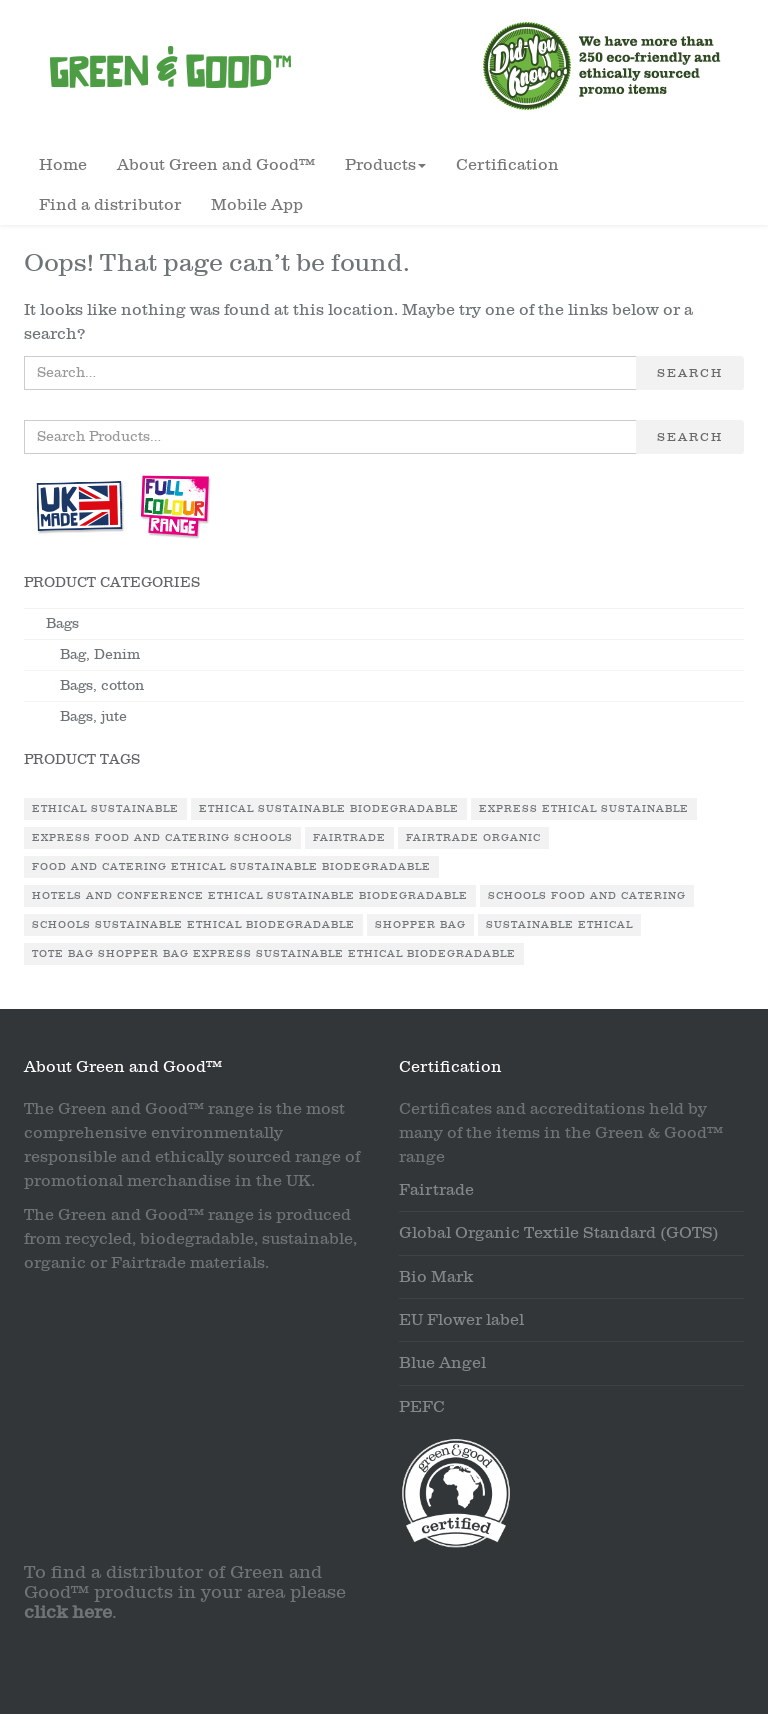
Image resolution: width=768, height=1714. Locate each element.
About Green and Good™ (216, 165)
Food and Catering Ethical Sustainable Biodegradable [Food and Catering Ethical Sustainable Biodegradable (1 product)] (231, 867)
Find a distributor (110, 205)
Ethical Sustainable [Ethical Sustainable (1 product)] (105, 809)
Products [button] (385, 165)
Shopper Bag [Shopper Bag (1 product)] (420, 925)
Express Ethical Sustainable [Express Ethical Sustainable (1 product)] (584, 809)
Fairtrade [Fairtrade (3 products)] (349, 838)
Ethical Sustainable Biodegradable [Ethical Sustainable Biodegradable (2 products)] (329, 809)
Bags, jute (93, 716)
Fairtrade (436, 1190)
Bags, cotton (102, 685)
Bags (62, 623)
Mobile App (257, 205)
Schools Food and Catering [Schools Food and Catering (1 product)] (587, 896)
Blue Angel (442, 1363)
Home (63, 165)
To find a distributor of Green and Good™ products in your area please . (185, 1592)
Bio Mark (436, 1277)
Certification (507, 165)
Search (690, 373)
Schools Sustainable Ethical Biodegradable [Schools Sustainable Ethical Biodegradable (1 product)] (193, 925)
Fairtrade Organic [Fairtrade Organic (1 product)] (473, 838)
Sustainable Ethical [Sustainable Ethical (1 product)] (559, 925)
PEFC (422, 1407)
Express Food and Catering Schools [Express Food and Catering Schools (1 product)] (162, 838)
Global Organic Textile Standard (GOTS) (559, 1233)
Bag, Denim (100, 654)
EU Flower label (461, 1320)
